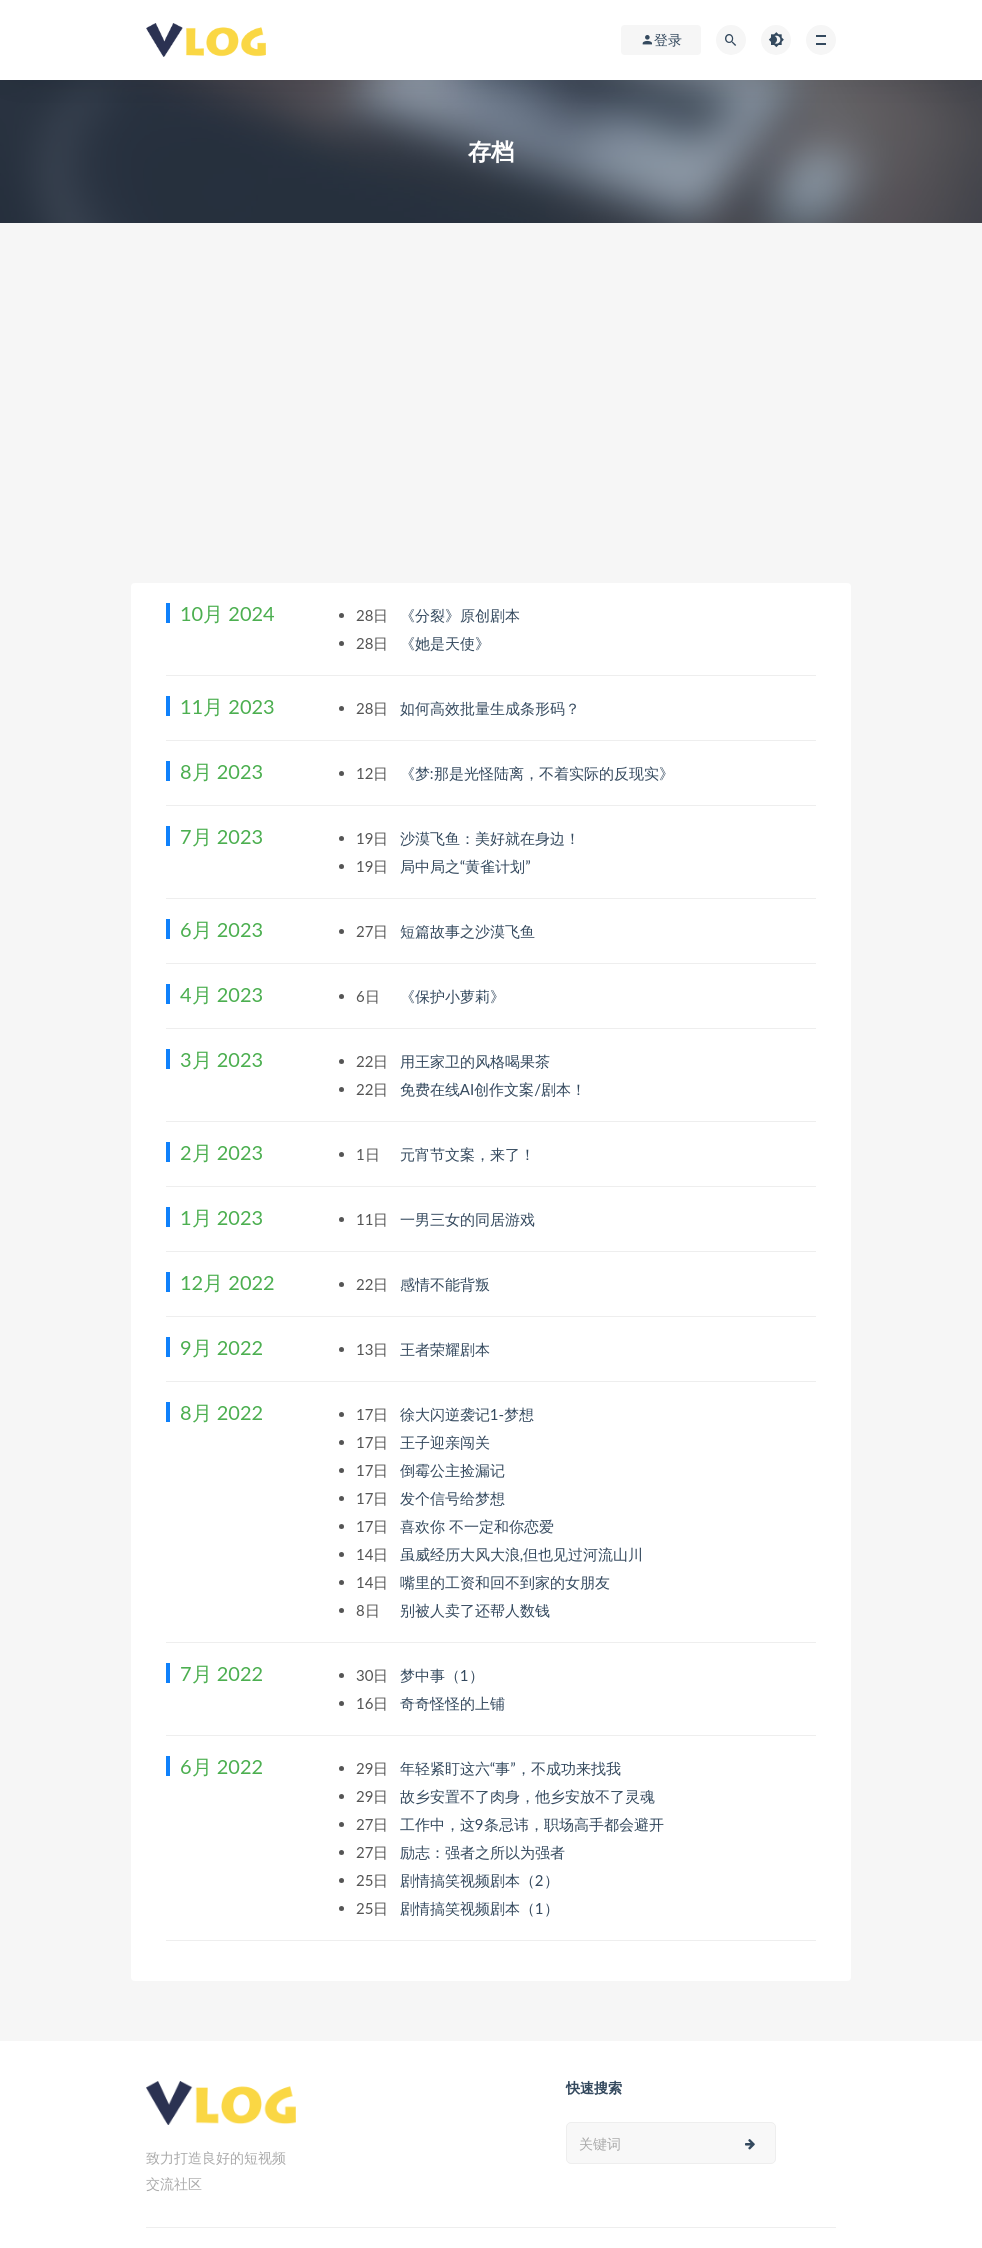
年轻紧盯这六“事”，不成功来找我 (512, 1768)
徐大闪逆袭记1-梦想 (469, 1414)
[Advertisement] (491, 433)
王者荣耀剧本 (447, 1349)
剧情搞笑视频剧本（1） (481, 1908)
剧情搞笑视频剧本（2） (481, 1880)
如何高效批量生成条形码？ (492, 708)
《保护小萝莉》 (454, 996)
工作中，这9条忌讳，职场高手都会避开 (534, 1824)
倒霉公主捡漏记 (454, 1470)
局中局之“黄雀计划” (467, 866)
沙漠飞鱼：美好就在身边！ (492, 838)
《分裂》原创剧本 (462, 615)
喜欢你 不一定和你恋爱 (479, 1526)
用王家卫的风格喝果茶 (477, 1061)
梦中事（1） (444, 1675)
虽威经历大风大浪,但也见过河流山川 (523, 1554)
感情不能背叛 (447, 1284)
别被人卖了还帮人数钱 (477, 1610)
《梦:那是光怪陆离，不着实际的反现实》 (539, 773)
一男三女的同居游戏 (469, 1219)
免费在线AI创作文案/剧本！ (495, 1089)
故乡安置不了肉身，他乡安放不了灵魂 (529, 1796)
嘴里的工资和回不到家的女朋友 (507, 1582)
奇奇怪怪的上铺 (454, 1703)
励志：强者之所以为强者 (484, 1852)
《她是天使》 (447, 643)
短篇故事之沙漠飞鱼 (469, 931)
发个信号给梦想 (454, 1498)
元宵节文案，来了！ (469, 1154)
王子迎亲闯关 (447, 1442)
